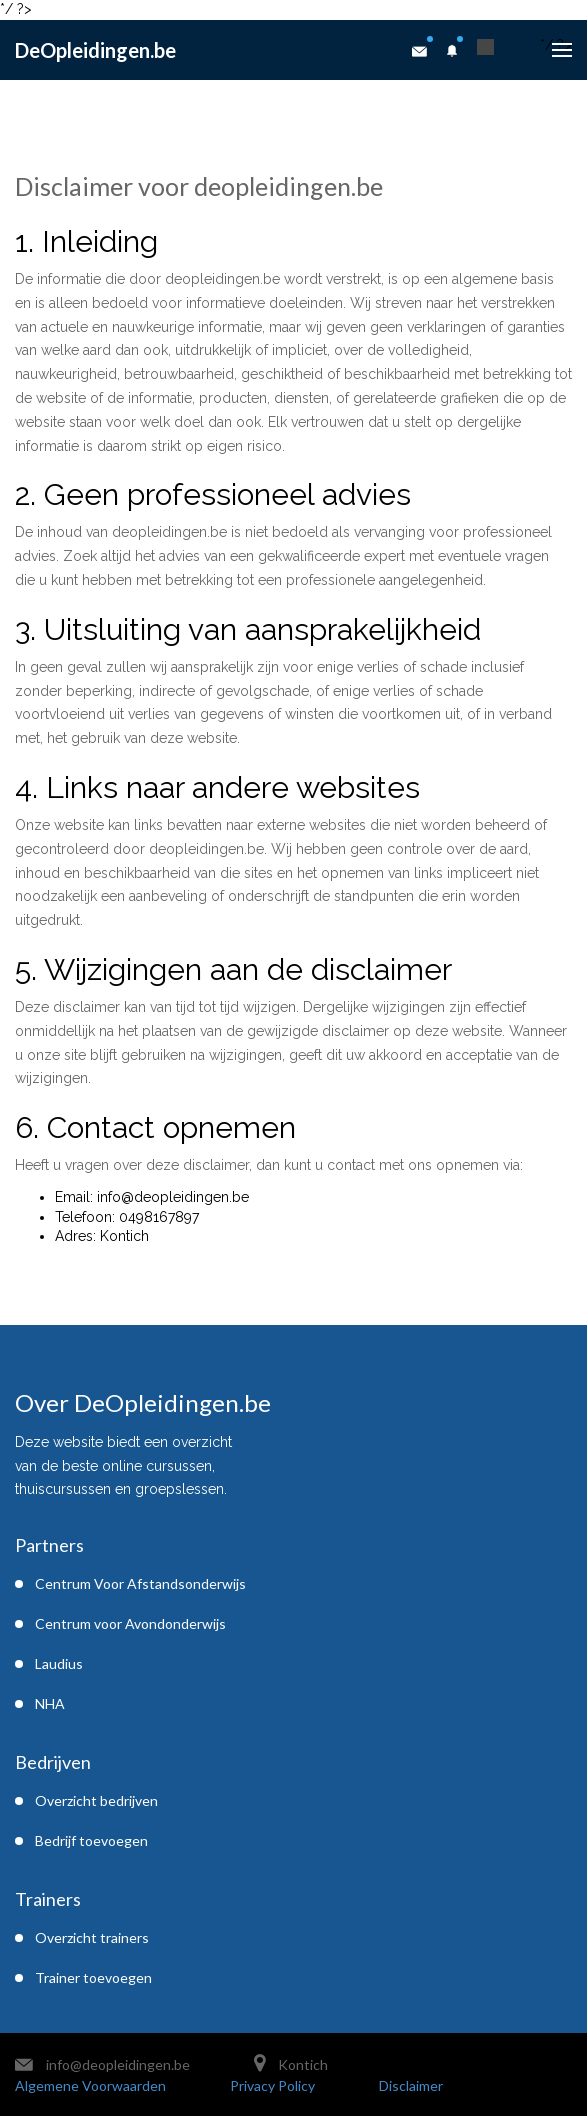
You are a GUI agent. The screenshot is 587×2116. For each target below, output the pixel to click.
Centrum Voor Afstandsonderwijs (140, 1583)
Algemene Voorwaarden (90, 2085)
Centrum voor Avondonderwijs (130, 1623)
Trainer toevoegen (93, 1977)
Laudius (59, 1663)
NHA (50, 1703)
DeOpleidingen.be (95, 50)
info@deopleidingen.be (118, 2064)
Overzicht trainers (92, 1937)
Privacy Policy (272, 2085)
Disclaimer (411, 2085)
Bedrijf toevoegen (91, 1840)
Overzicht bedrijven (96, 1800)
